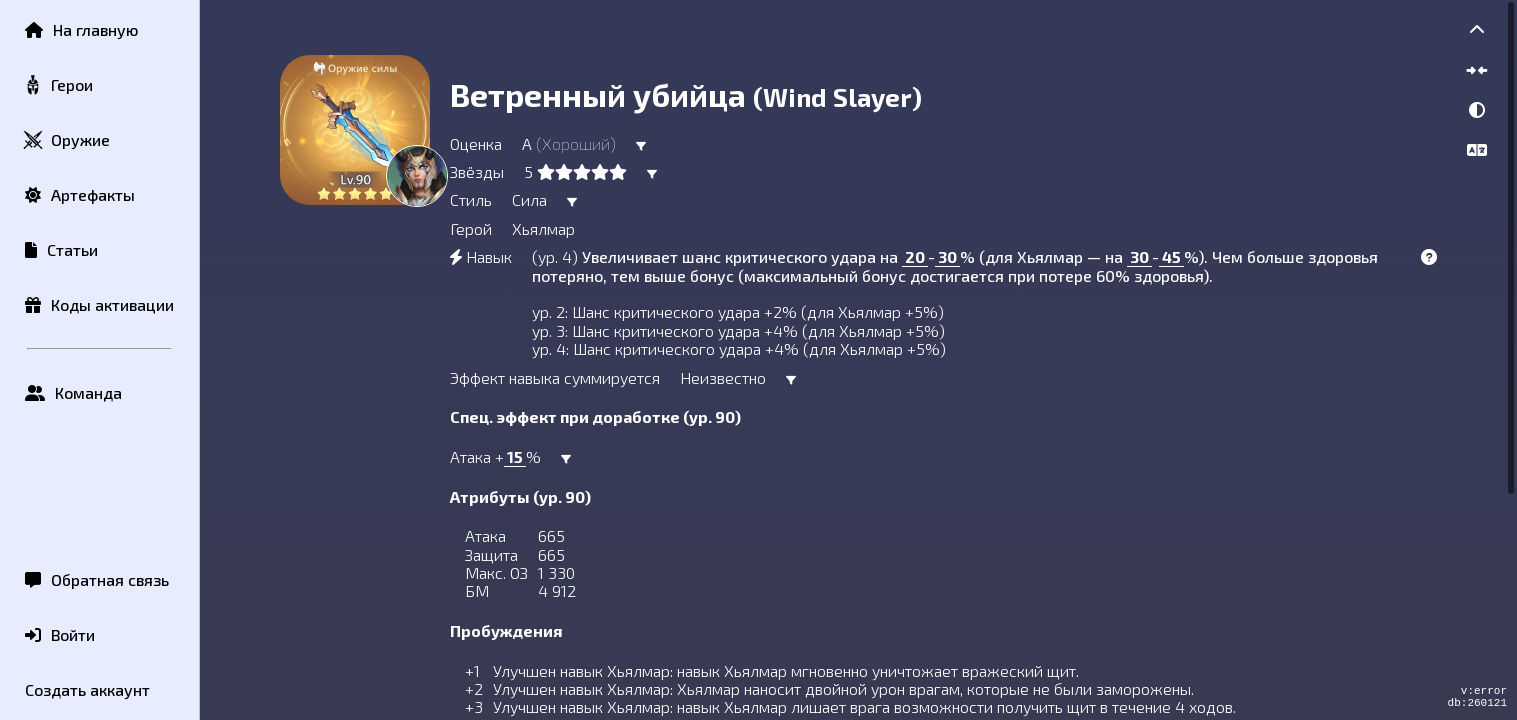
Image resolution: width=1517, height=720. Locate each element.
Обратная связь (97, 579)
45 (1171, 256)
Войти (60, 634)
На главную (81, 29)
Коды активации (99, 304)
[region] (858, 360)
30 (947, 256)
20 (915, 256)
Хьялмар (543, 228)
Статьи (61, 249)
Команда (73, 392)
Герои (58, 85)
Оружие (66, 140)
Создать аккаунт (87, 689)
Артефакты (80, 194)
